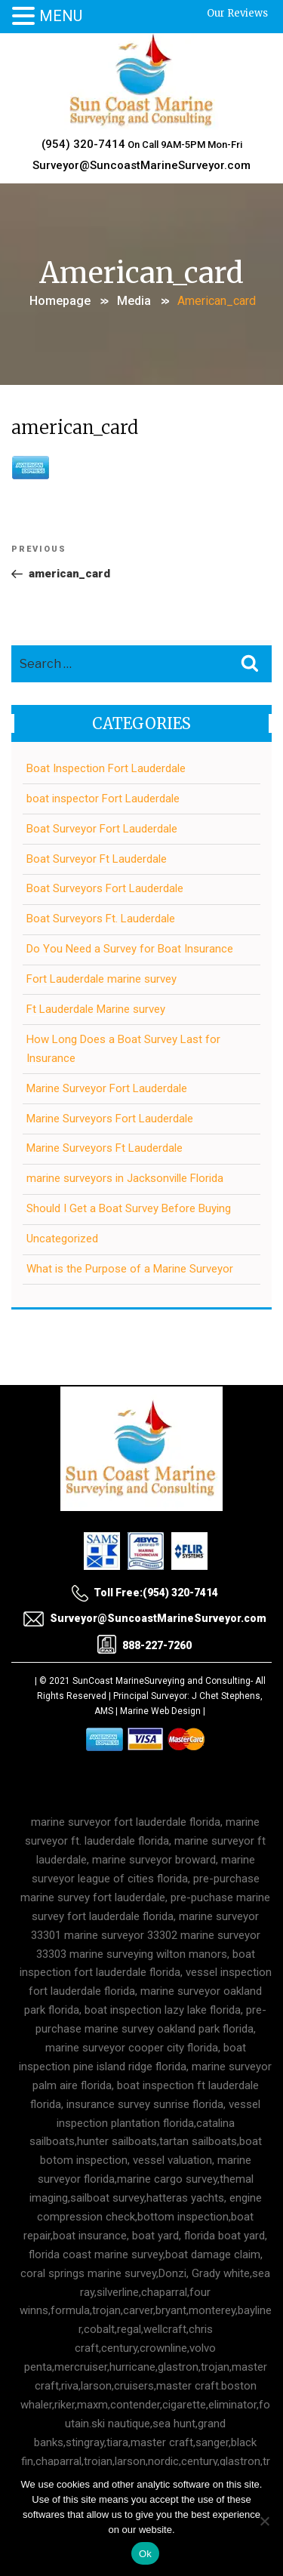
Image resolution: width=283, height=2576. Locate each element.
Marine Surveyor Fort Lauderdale (106, 1088)
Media (134, 301)
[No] (264, 2520)
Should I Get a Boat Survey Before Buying (128, 1208)
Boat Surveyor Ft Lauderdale (96, 859)
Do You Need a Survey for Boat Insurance (129, 949)
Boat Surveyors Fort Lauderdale (104, 888)
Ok (145, 2553)
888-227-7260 (144, 1644)
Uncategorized (62, 1238)
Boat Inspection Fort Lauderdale (106, 768)
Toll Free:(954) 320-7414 (144, 1593)
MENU (60, 16)
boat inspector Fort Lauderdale (103, 798)
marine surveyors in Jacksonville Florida (124, 1178)
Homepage (60, 301)
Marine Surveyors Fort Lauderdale (109, 1118)
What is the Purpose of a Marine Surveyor (129, 1269)
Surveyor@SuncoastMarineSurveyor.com (141, 165)
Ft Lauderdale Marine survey (95, 1009)
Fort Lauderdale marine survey (101, 979)
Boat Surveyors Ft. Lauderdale (100, 918)
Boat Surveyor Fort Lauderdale (101, 829)
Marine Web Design (160, 1711)
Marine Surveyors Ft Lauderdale (104, 1148)
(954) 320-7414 (83, 144)
